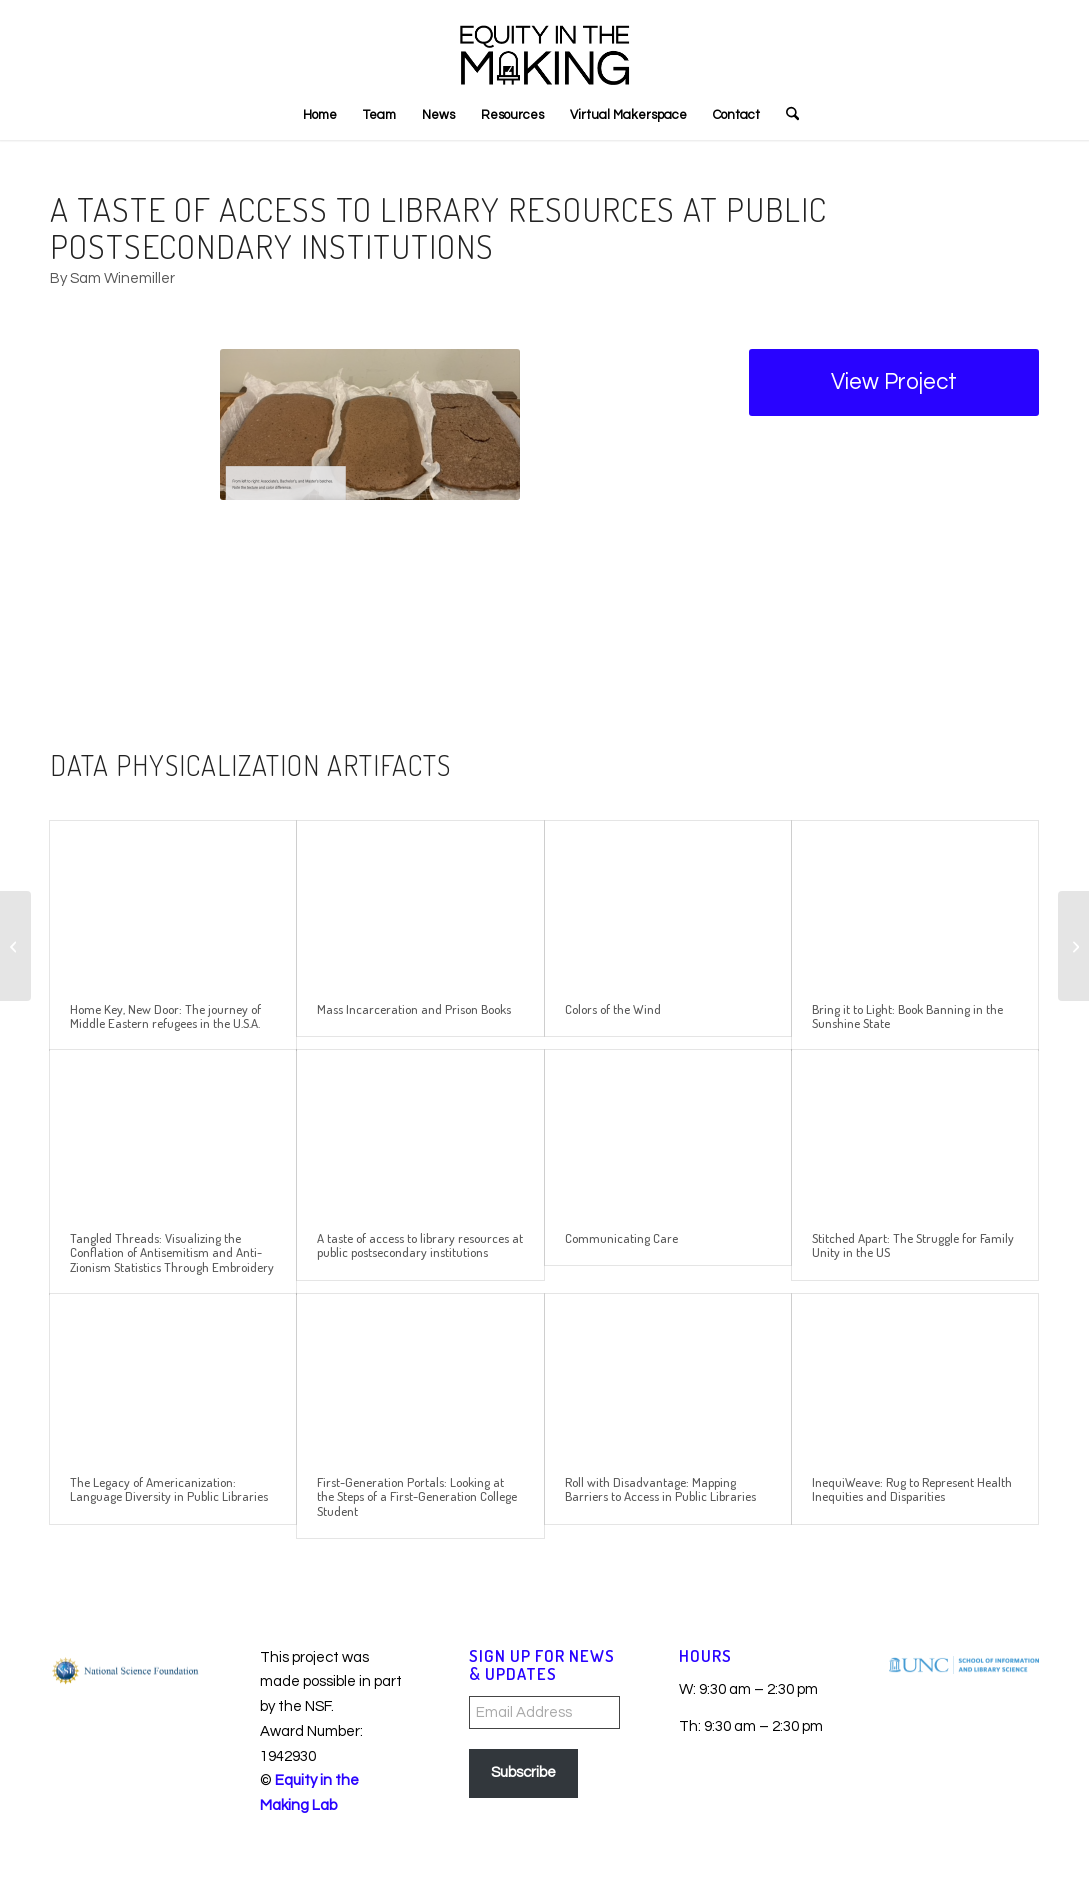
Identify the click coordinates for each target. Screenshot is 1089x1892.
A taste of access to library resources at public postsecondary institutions (420, 1245)
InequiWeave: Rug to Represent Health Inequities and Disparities (912, 1489)
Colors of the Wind (613, 1009)
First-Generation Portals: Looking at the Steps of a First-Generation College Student (417, 1496)
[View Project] (894, 382)
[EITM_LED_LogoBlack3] (544, 45)
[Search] (786, 115)
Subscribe (523, 1772)
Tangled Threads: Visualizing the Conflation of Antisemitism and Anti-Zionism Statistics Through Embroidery (172, 1252)
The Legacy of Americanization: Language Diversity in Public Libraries (169, 1489)
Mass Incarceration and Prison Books (414, 1009)
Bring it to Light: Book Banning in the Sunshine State (907, 1016)
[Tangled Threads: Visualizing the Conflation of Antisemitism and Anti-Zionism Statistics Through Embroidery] (1073, 946)
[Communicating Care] (15, 946)
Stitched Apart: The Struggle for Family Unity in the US (913, 1245)
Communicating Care (621, 1238)
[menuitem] (320, 115)
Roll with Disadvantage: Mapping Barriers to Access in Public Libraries (660, 1489)
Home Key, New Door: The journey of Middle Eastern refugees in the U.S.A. (165, 1016)
